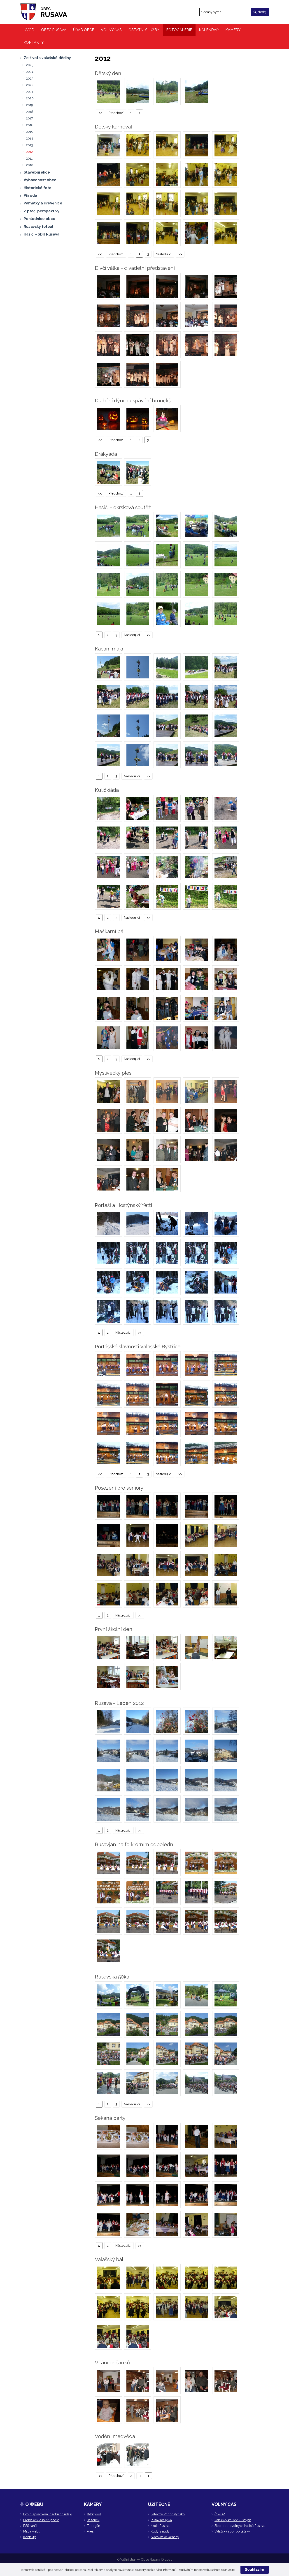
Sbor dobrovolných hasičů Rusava (239, 2526)
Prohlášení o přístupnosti (41, 2520)
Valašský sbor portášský (232, 2531)
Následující (164, 254)
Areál (90, 2531)
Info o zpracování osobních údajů (47, 2514)
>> (180, 254)
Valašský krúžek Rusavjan (232, 2520)
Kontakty (29, 2537)
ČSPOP (219, 2514)
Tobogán (93, 2526)
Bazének (93, 2520)
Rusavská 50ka (161, 2520)
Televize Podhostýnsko (168, 2514)
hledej (260, 12)
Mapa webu (31, 2531)
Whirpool (94, 2514)
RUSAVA (53, 12)
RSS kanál (30, 2526)
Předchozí (116, 113)
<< (100, 113)
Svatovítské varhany (165, 2537)
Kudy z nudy (160, 2531)
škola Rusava (160, 2526)
